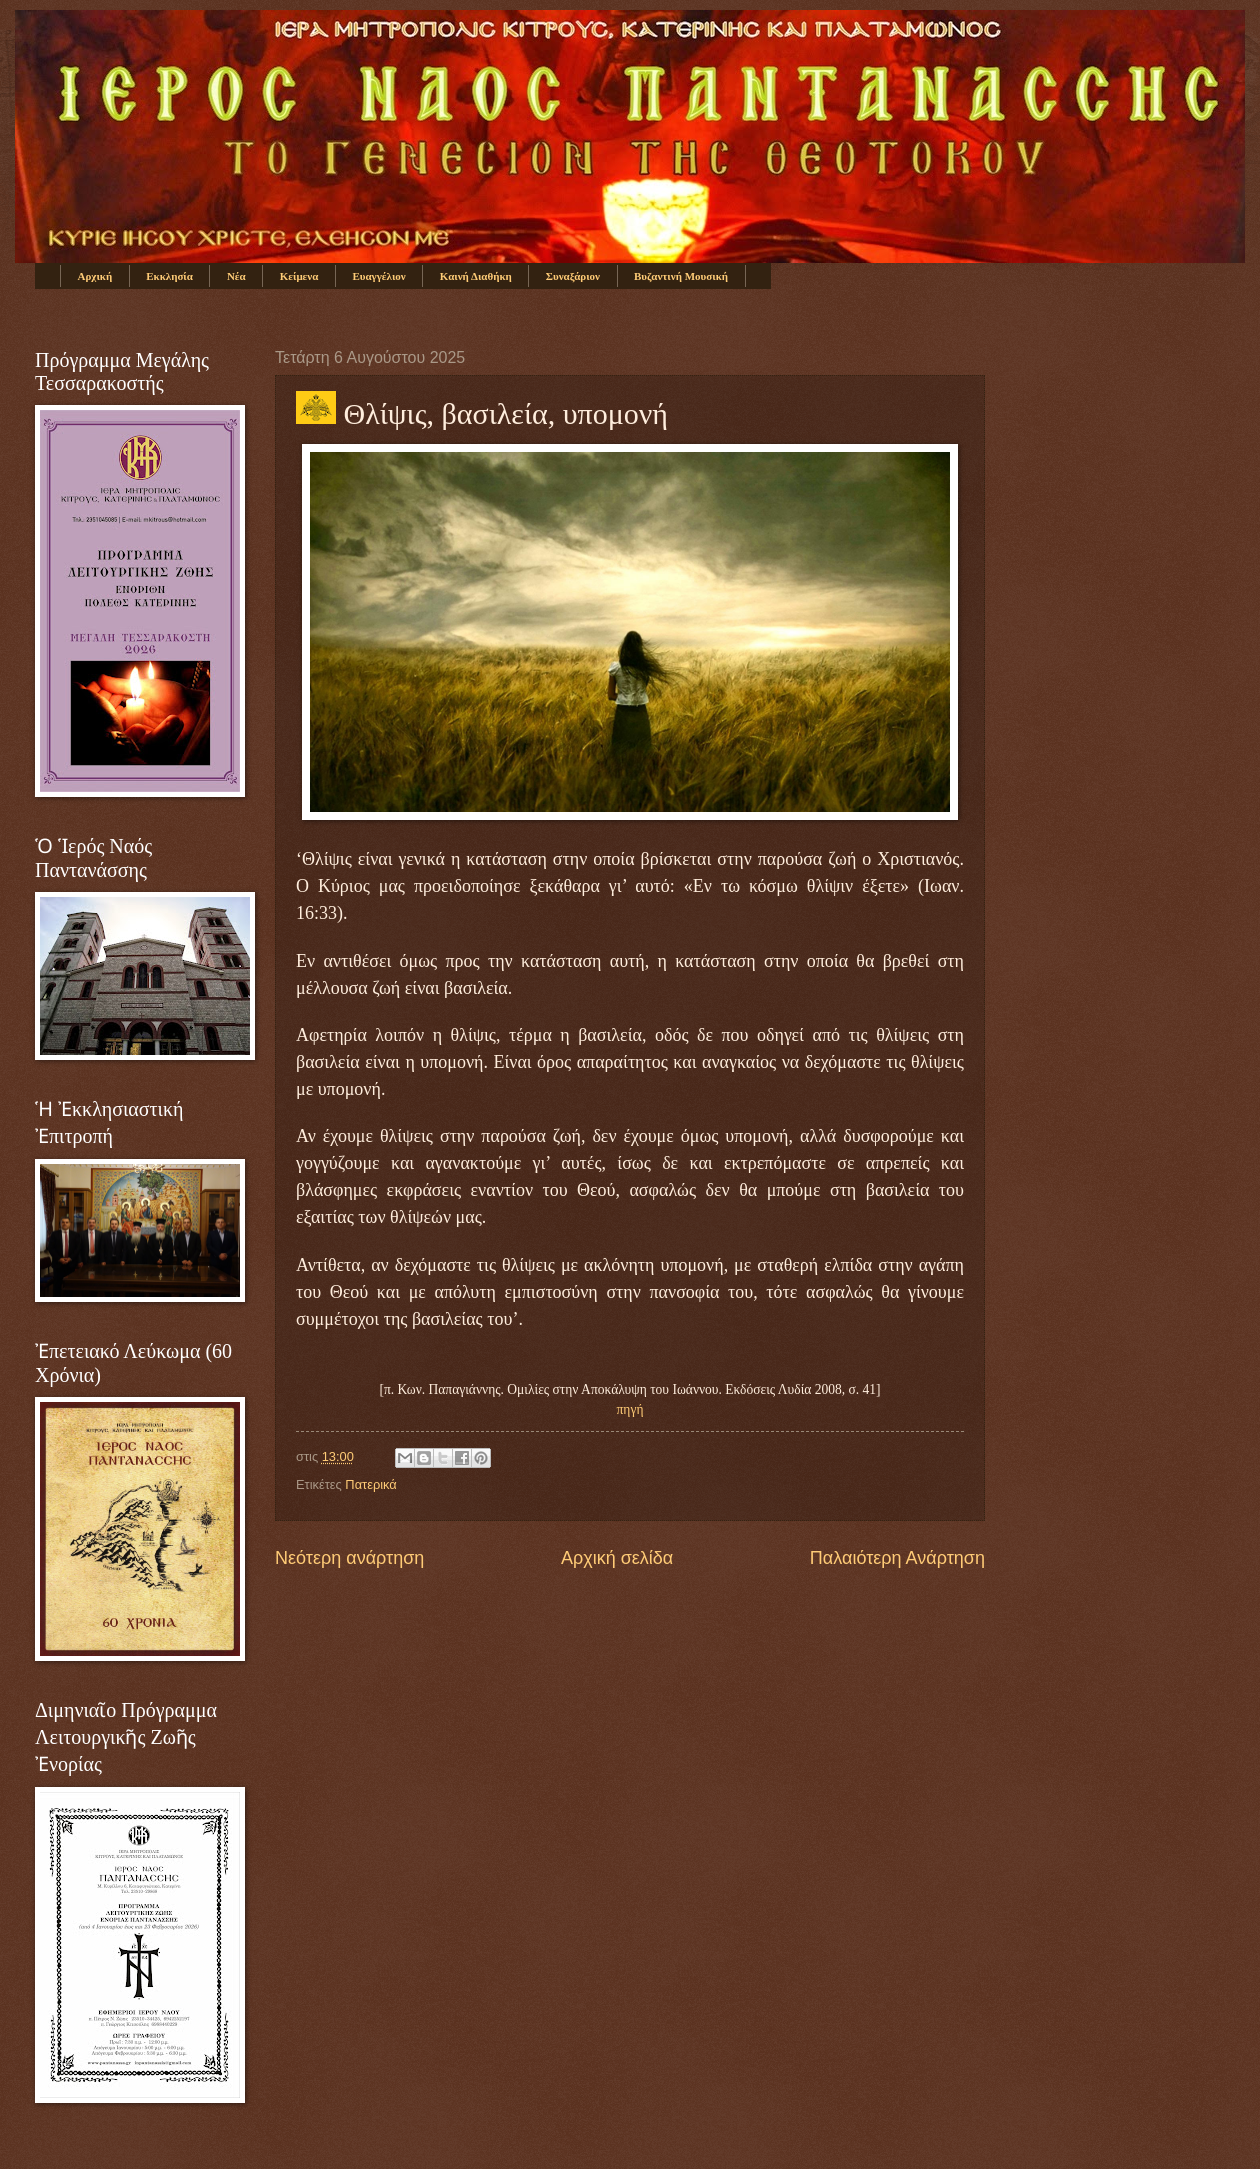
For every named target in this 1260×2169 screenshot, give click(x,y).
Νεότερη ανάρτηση (349, 1558)
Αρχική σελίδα (617, 1558)
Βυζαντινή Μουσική (681, 276)
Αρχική (95, 276)
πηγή (630, 1409)
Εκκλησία (169, 276)
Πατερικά (370, 1484)
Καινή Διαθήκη (476, 276)
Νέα (236, 276)
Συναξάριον (573, 276)
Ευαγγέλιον (378, 276)
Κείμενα (299, 276)
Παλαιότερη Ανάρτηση (897, 1558)
